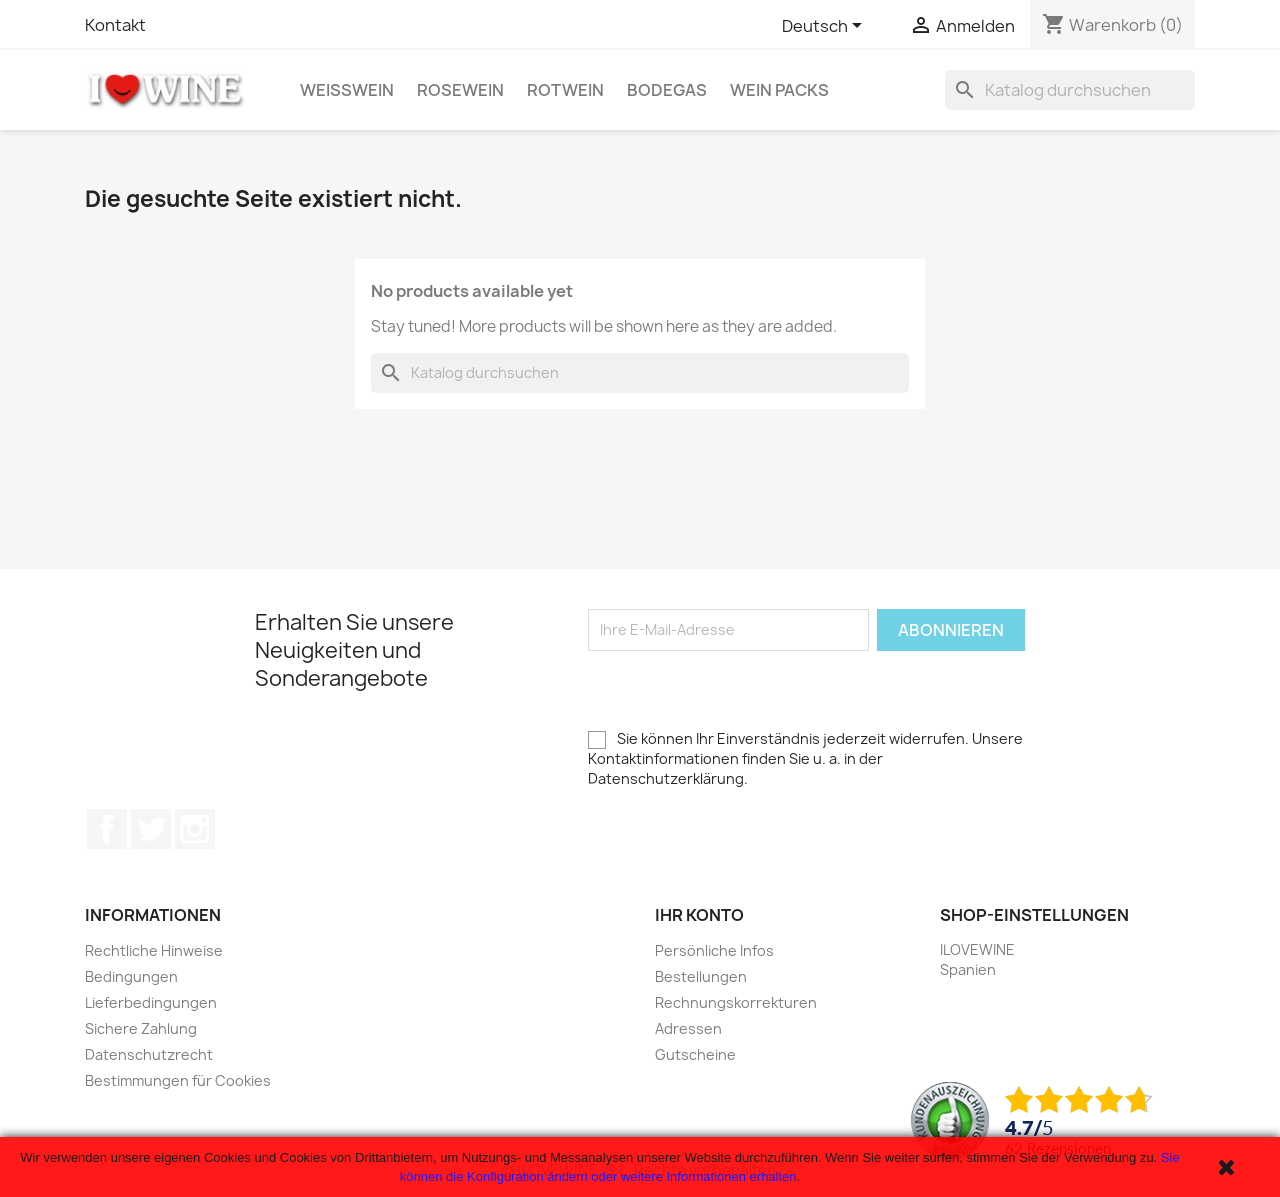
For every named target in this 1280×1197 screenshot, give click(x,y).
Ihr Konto (699, 915)
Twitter (151, 829)
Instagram (195, 829)
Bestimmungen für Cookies (178, 1080)
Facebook (107, 829)
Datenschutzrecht (149, 1054)
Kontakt (115, 25)
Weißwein (347, 90)
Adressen (688, 1028)
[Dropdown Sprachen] (825, 27)
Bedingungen (131, 976)
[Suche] (1070, 90)
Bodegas (667, 90)
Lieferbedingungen (151, 1002)
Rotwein (565, 90)
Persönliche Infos (714, 950)
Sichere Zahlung (141, 1028)
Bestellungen (701, 976)
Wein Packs (779, 90)
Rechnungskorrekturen (736, 1002)
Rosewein (460, 90)
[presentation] (740, 690)
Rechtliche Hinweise (154, 950)
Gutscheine (695, 1054)
